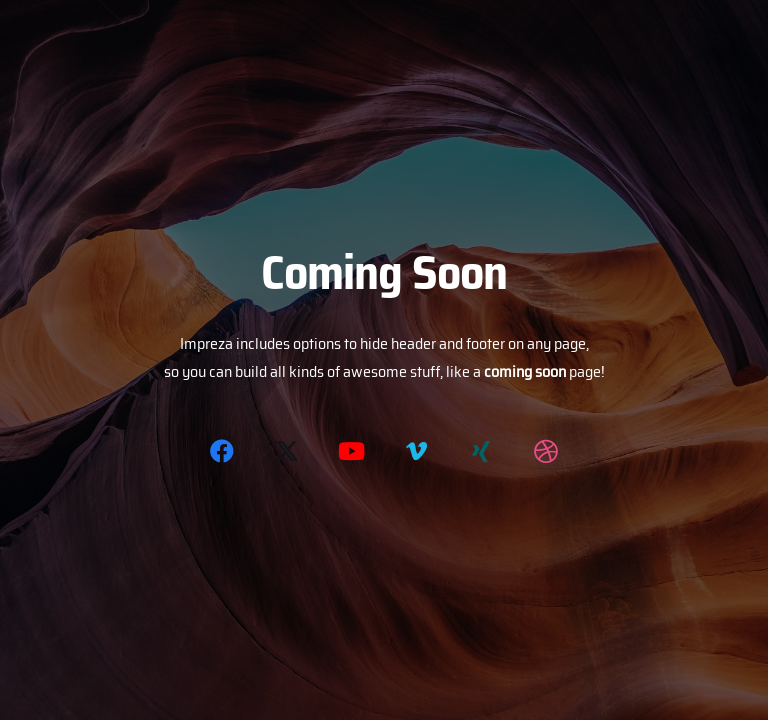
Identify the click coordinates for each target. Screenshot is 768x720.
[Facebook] (222, 451)
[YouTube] (352, 451)
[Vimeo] (416, 451)
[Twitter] (287, 451)
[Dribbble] (546, 451)
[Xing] (481, 451)
